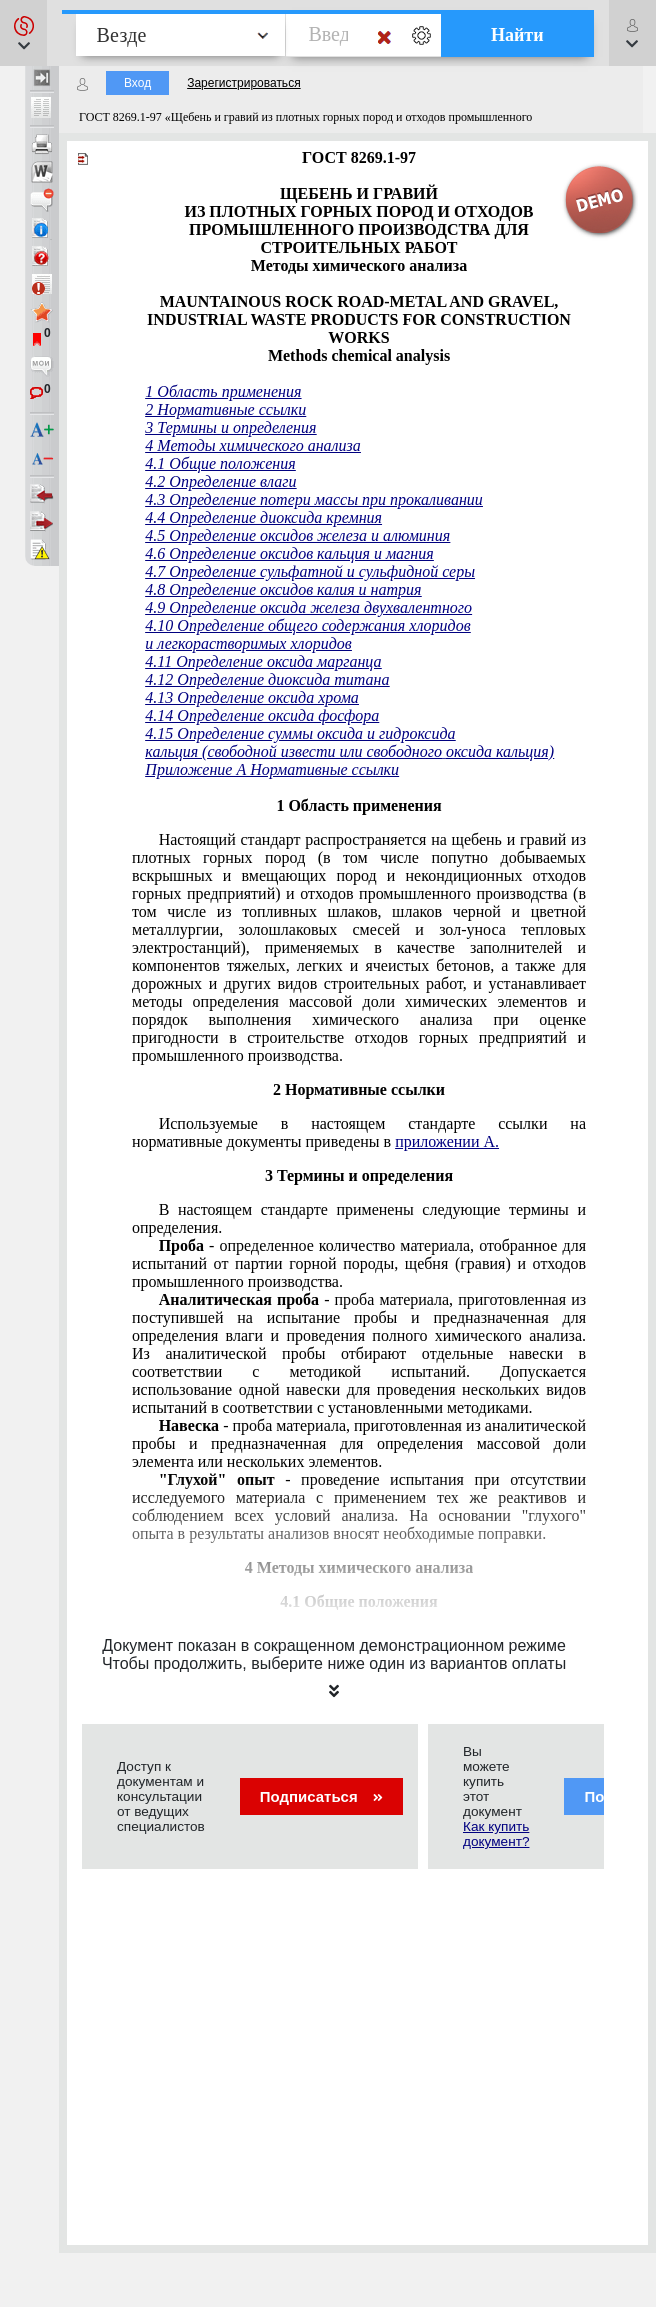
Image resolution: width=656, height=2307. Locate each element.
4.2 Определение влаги (220, 481)
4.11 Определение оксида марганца (263, 661)
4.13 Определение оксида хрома (252, 697)
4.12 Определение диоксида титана (267, 679)
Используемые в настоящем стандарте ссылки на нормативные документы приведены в (359, 1132)
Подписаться (321, 1796)
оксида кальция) (500, 751)
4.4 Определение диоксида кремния (263, 517)
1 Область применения (223, 391)
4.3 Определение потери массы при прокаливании (314, 499)
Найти (517, 35)
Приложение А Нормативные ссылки (272, 769)
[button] (23, 33)
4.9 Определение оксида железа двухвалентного (308, 607)
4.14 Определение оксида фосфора (262, 715)
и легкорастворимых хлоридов (248, 643)
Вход (137, 83)
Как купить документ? (496, 1834)
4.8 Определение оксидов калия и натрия (283, 589)
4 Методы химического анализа (252, 445)
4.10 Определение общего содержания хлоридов (307, 625)
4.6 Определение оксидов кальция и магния (289, 553)
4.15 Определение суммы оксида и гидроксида (300, 733)
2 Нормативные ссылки (225, 409)
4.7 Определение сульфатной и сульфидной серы (310, 571)
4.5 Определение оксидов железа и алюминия (297, 535)
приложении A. (447, 1141)
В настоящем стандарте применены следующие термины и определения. (359, 1218)
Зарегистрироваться (243, 83)
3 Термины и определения (230, 427)
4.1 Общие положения (220, 463)
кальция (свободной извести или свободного (293, 751)
